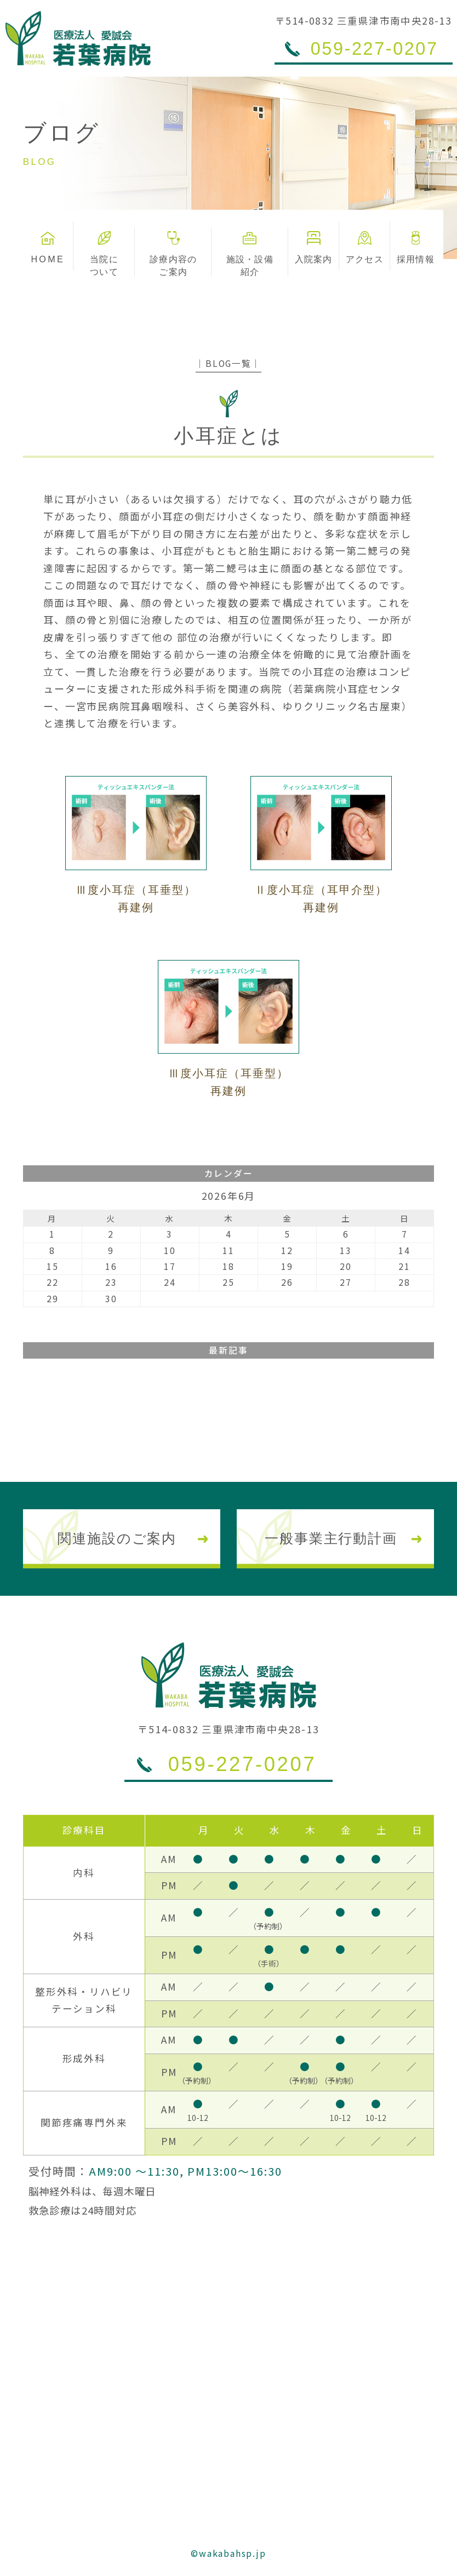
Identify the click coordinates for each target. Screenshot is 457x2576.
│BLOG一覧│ (228, 363)
